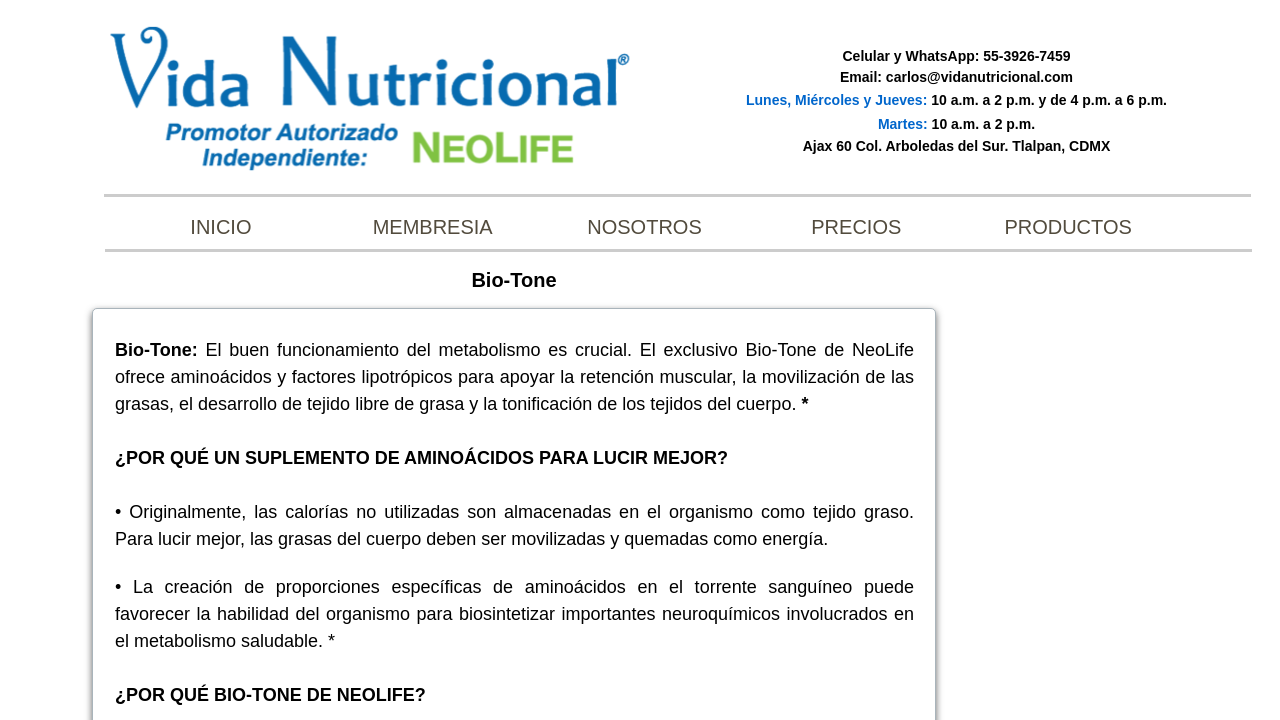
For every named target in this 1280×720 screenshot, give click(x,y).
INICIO (220, 227)
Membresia (433, 227)
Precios (856, 227)
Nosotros (644, 227)
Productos (1067, 227)
